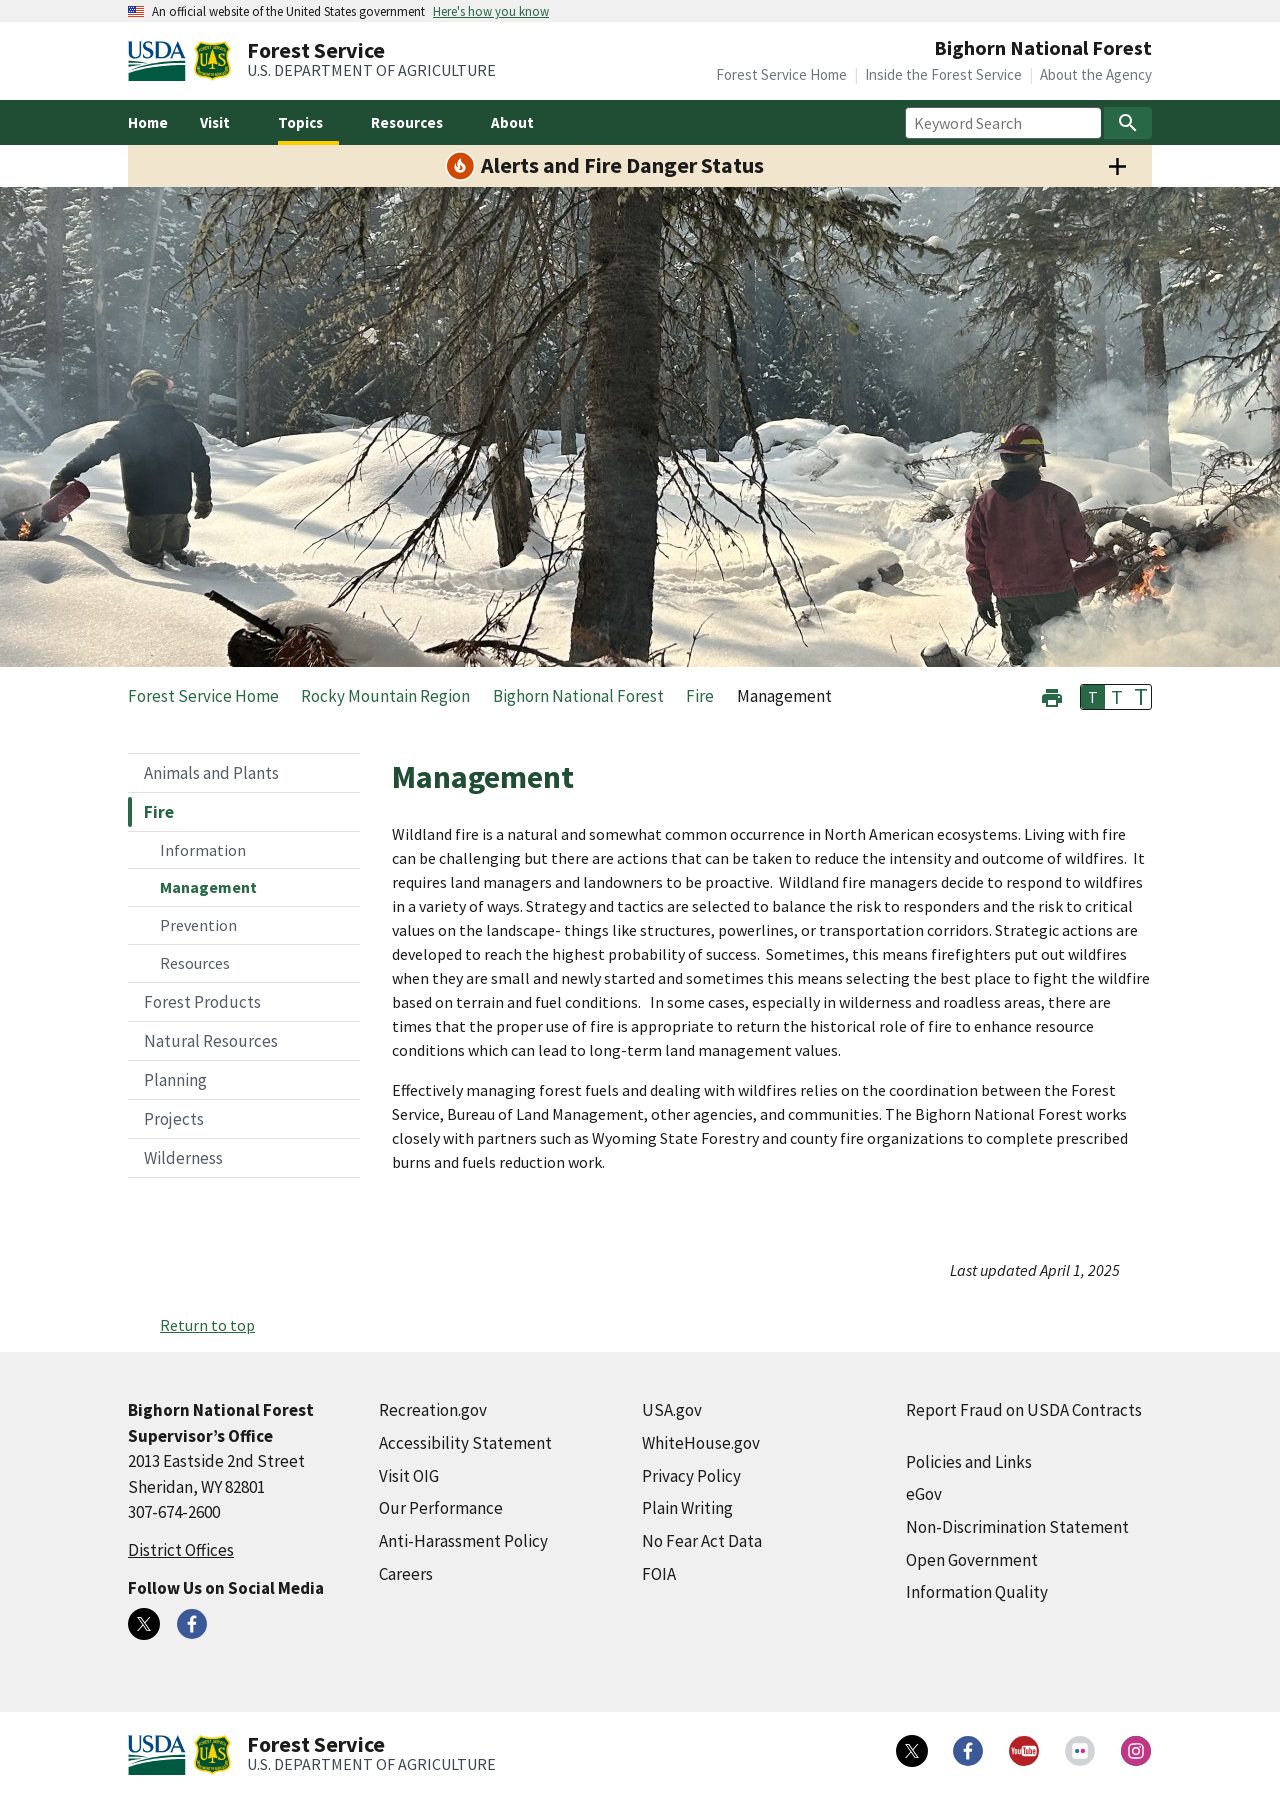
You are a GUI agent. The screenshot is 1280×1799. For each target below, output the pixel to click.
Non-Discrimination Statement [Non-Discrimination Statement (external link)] (1017, 1527)
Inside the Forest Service (943, 74)
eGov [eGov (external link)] (924, 1494)
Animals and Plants (211, 773)
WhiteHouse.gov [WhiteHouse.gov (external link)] (701, 1443)
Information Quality (977, 1592)
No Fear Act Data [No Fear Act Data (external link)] (702, 1541)
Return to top (207, 1325)
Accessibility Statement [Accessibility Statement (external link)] (465, 1443)
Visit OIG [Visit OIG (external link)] (409, 1476)
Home (148, 122)
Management (208, 887)
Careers (406, 1574)
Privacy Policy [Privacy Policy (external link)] (691, 1476)
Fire (159, 812)
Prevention (198, 925)
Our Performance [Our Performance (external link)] (441, 1508)
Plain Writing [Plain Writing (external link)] (687, 1508)
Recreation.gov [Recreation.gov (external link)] (433, 1410)
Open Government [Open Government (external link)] (972, 1560)
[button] (1052, 695)
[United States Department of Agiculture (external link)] (161, 61)
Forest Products (202, 1002)
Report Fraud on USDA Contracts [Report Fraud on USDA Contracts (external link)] (1024, 1410)
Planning (175, 1080)
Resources (195, 963)
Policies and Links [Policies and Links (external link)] (969, 1462)
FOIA (659, 1574)
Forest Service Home (781, 74)
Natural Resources (211, 1041)
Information (203, 850)
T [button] (1093, 697)
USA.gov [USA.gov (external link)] (672, 1410)
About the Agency (1096, 74)
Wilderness (183, 1158)
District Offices (181, 1550)
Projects (174, 1119)
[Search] (1128, 123)
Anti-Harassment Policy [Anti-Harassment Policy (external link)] (463, 1541)
